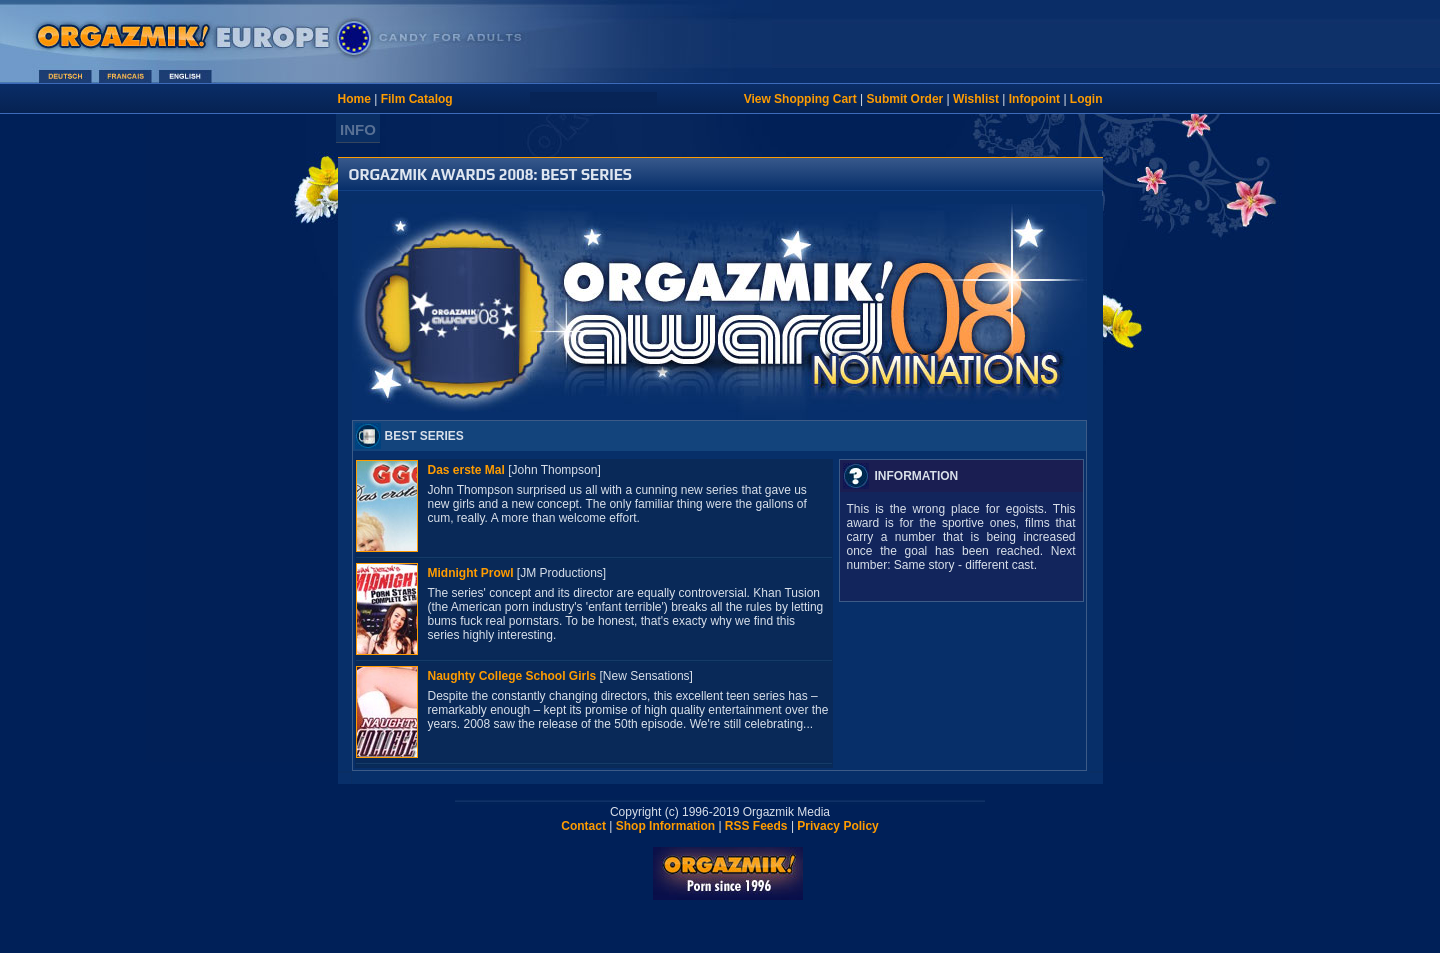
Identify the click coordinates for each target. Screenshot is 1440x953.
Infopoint (1034, 99)
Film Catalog (417, 99)
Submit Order (905, 99)
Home (354, 99)
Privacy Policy (837, 826)
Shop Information (665, 826)
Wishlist (976, 99)
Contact (583, 826)
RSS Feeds (756, 826)
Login (1086, 99)
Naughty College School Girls (512, 676)
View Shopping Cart (800, 99)
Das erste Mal (466, 470)
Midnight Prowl (471, 573)
